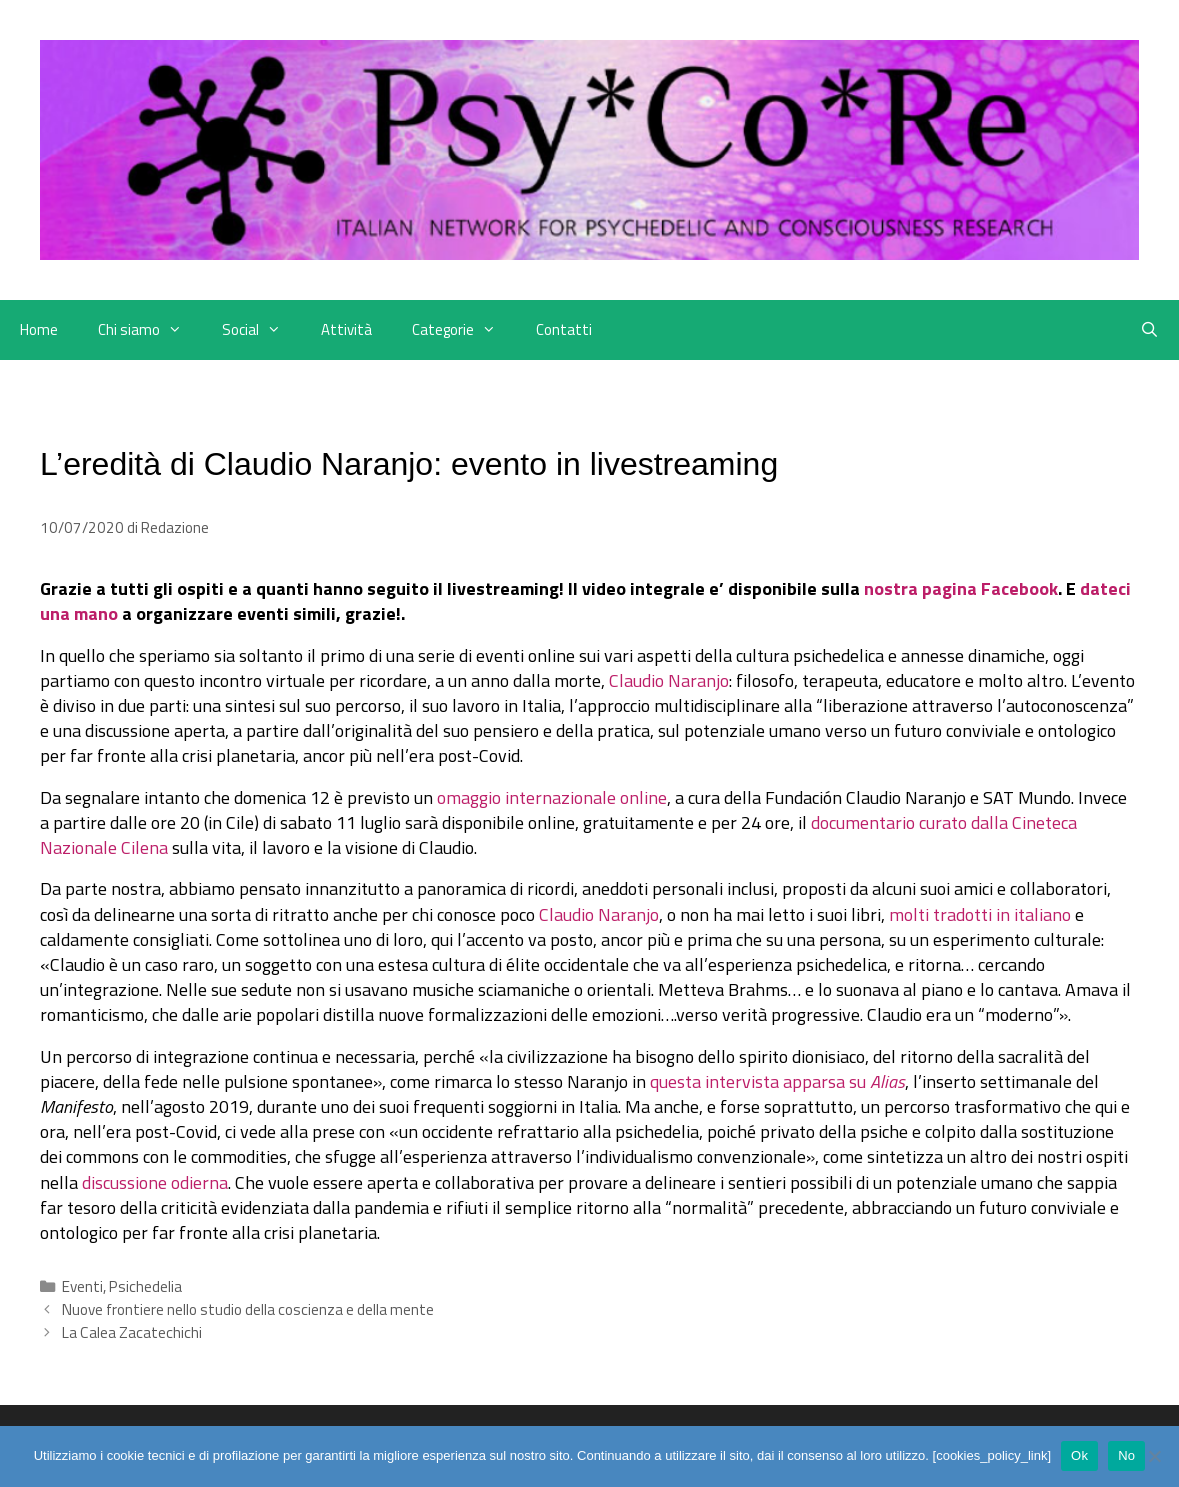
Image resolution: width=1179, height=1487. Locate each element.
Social (261, 330)
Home (39, 329)
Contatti (564, 329)
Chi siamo (150, 330)
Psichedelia (145, 1286)
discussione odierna (155, 1182)
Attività (346, 329)
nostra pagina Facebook (961, 588)
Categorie (464, 330)
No (1126, 1455)
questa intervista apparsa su (777, 1081)
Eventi (82, 1286)
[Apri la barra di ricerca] (1149, 330)
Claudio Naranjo (669, 680)
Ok (1079, 1455)
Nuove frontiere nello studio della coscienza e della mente (248, 1309)
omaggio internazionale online (552, 797)
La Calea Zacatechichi (132, 1332)
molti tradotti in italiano (980, 914)
